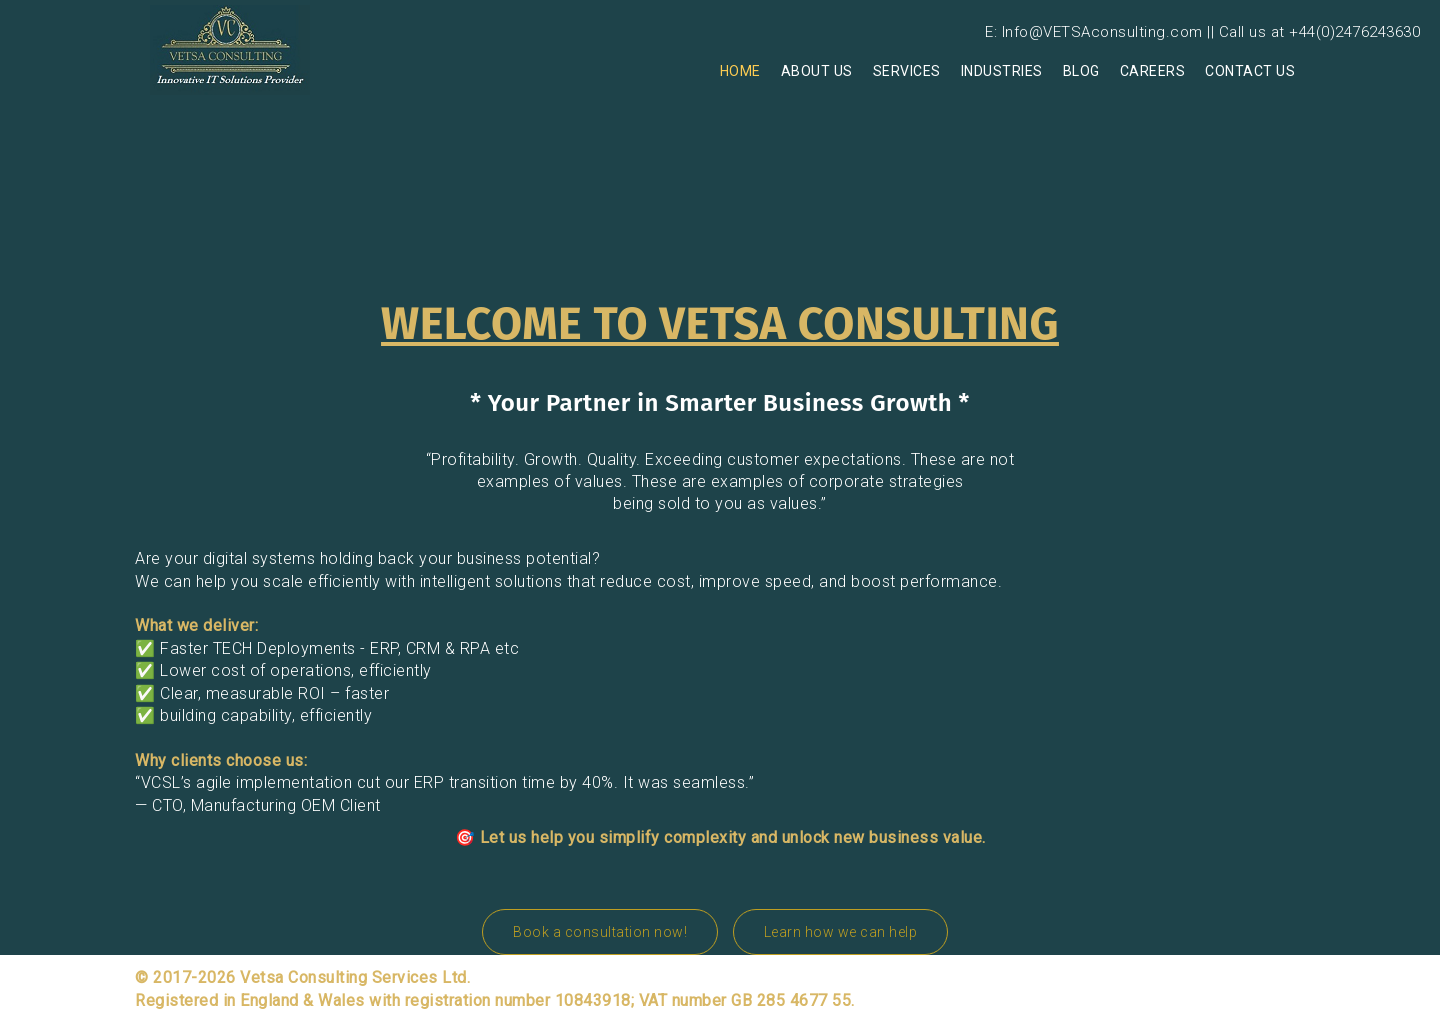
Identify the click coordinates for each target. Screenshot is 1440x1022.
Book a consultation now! (600, 932)
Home (740, 71)
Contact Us (1250, 71)
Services (907, 71)
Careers (1153, 71)
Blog (1081, 71)
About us (817, 71)
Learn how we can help (841, 932)
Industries (1002, 71)
